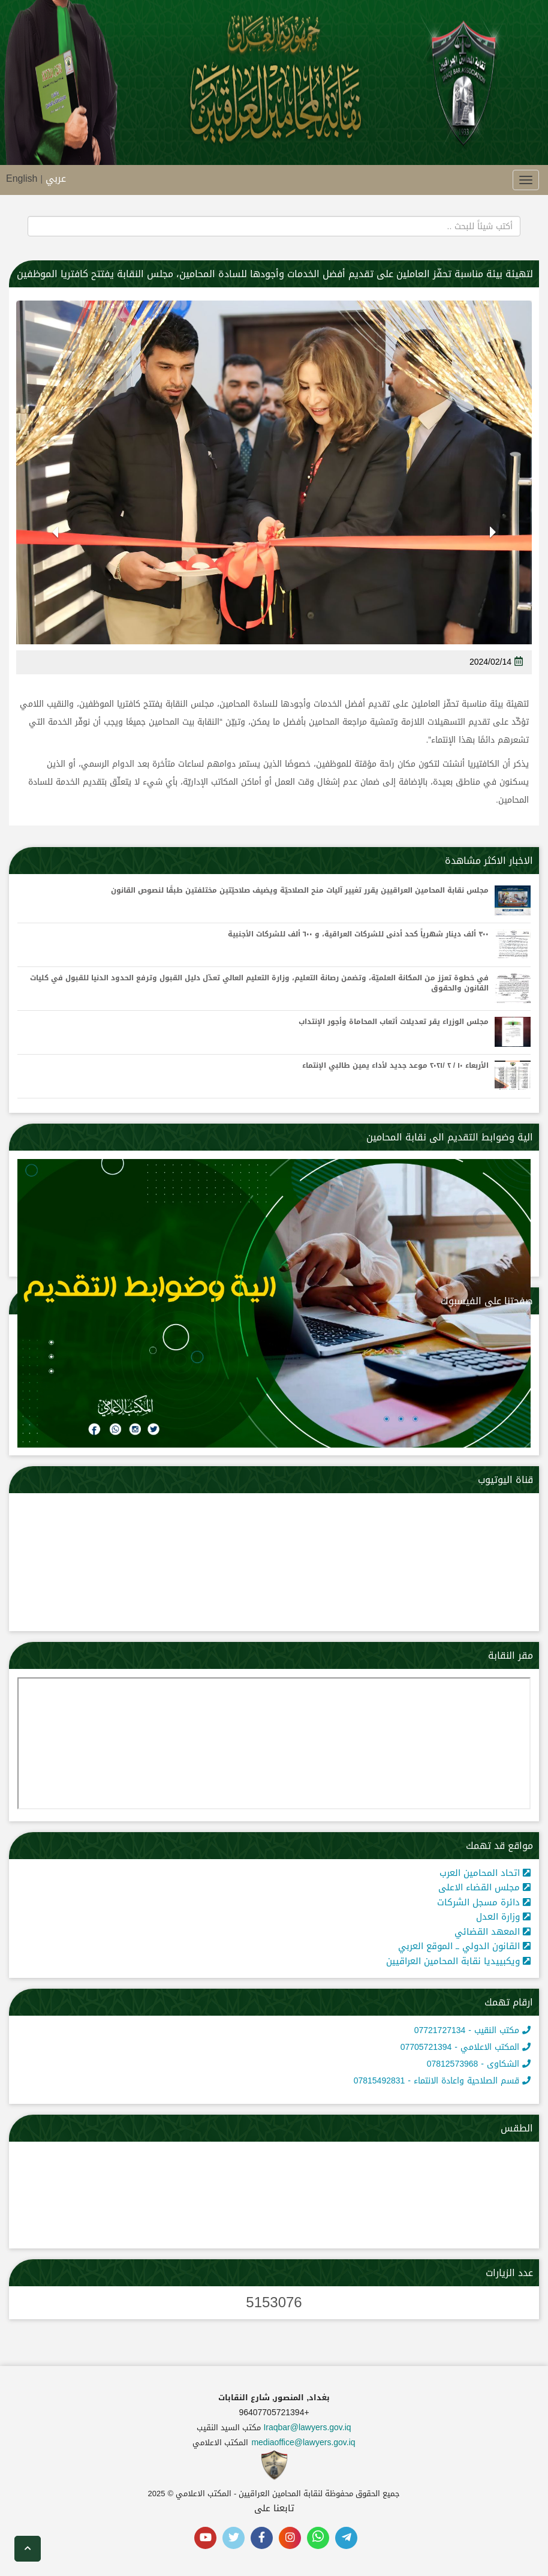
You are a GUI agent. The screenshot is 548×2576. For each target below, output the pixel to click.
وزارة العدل (503, 1916)
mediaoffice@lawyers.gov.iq (303, 2442)
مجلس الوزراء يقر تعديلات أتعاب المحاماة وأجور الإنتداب (394, 1022)
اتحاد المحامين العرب (485, 1873)
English (21, 178)
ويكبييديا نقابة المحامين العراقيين (458, 1961)
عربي (56, 178)
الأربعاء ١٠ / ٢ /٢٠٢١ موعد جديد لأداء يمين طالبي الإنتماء (395, 1066)
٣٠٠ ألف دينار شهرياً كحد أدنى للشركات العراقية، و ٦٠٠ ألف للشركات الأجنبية (358, 934)
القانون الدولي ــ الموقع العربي (464, 1946)
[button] (493, 542)
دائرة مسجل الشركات (484, 1902)
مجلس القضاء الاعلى (484, 1887)
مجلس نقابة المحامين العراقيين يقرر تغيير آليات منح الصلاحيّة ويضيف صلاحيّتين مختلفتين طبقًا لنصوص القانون (300, 890)
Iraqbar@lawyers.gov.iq (307, 2427)
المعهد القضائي (492, 1931)
